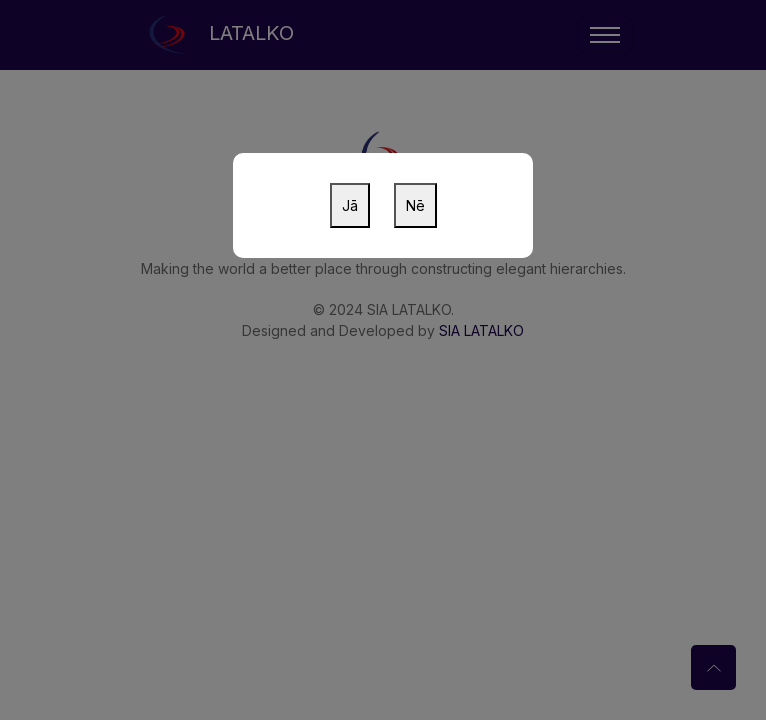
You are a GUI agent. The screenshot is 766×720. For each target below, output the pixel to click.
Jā (350, 205)
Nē (415, 205)
